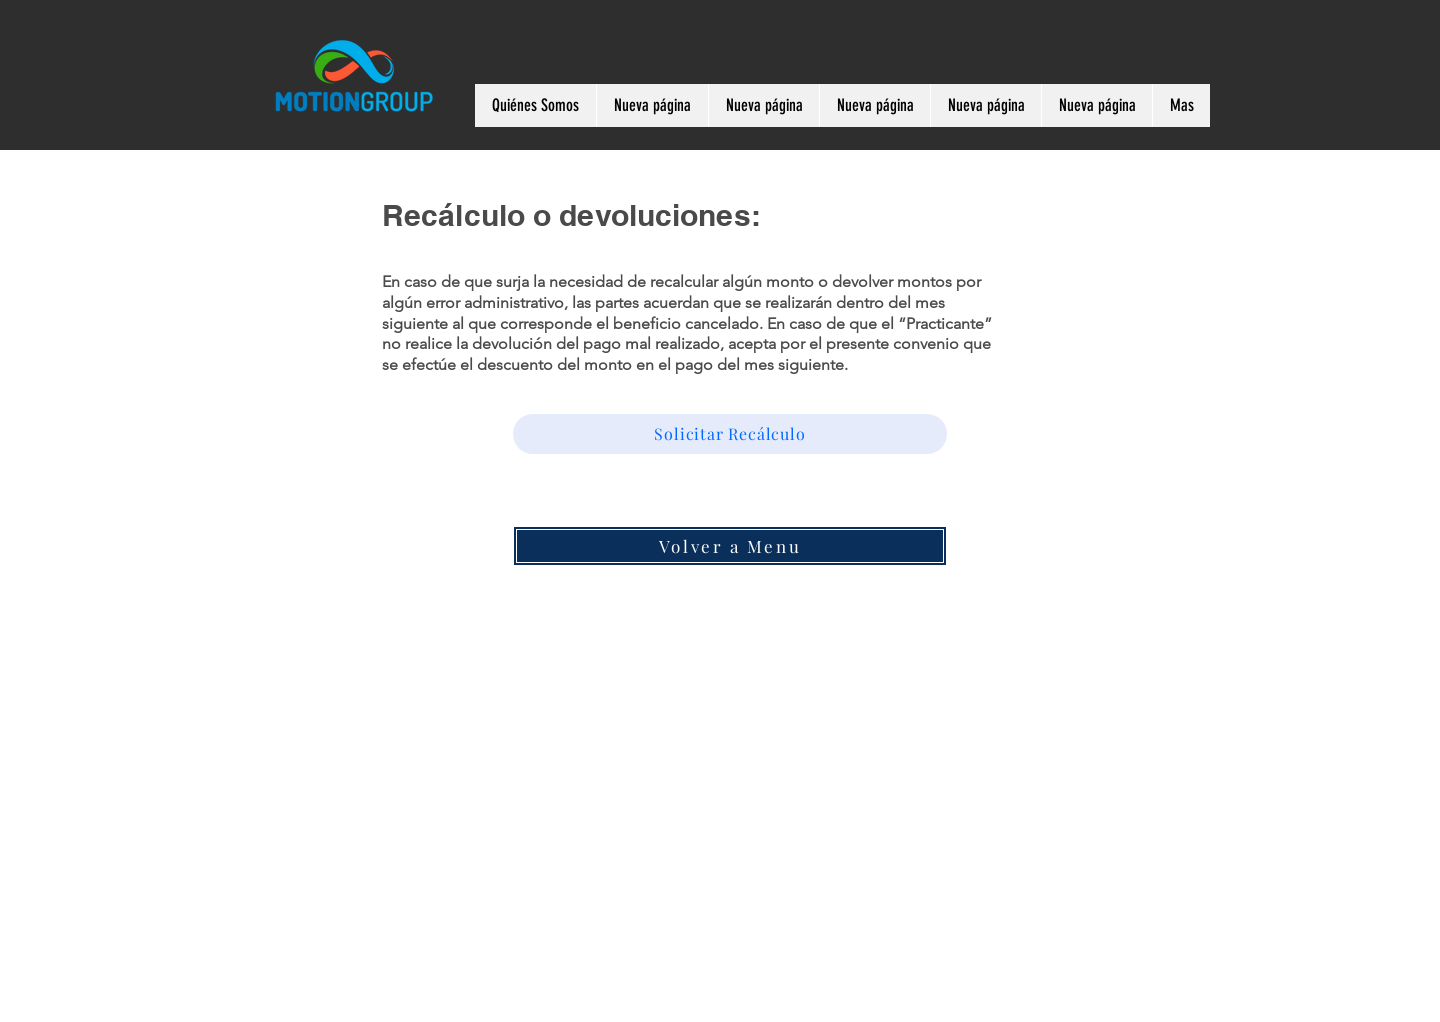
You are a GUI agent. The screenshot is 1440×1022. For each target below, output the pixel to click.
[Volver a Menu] (730, 546)
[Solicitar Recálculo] (730, 434)
